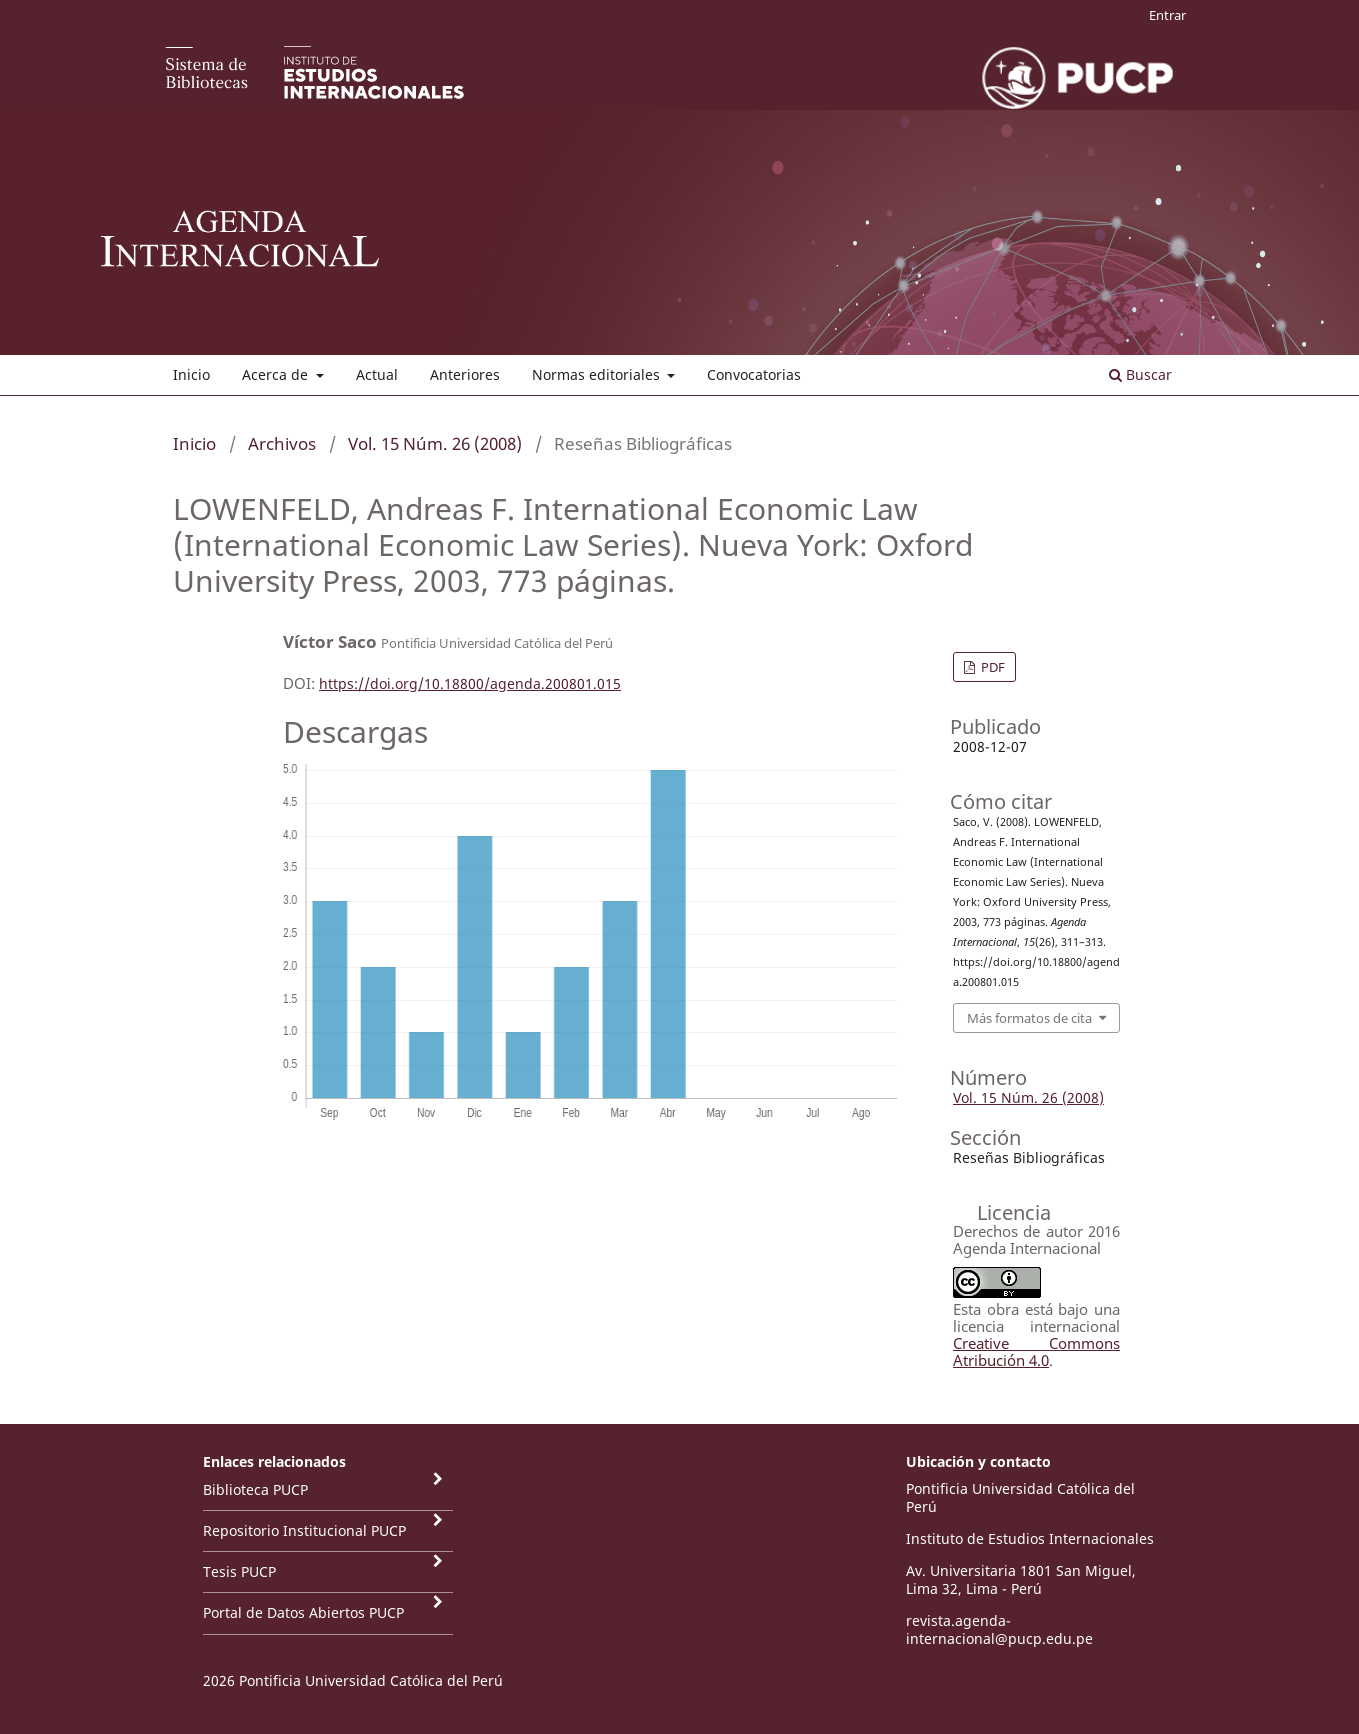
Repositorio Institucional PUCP (304, 1530)
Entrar (1167, 15)
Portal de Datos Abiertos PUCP (303, 1612)
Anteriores (465, 374)
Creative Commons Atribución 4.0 (1036, 1351)
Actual (377, 374)
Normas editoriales (598, 374)
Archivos (282, 443)
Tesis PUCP (239, 1571)
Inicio (191, 374)
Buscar (1140, 374)
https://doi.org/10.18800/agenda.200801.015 (470, 683)
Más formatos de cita (1029, 1018)
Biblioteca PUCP (255, 1489)
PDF (991, 667)
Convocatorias (754, 374)
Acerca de (277, 374)
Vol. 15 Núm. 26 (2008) (435, 443)
